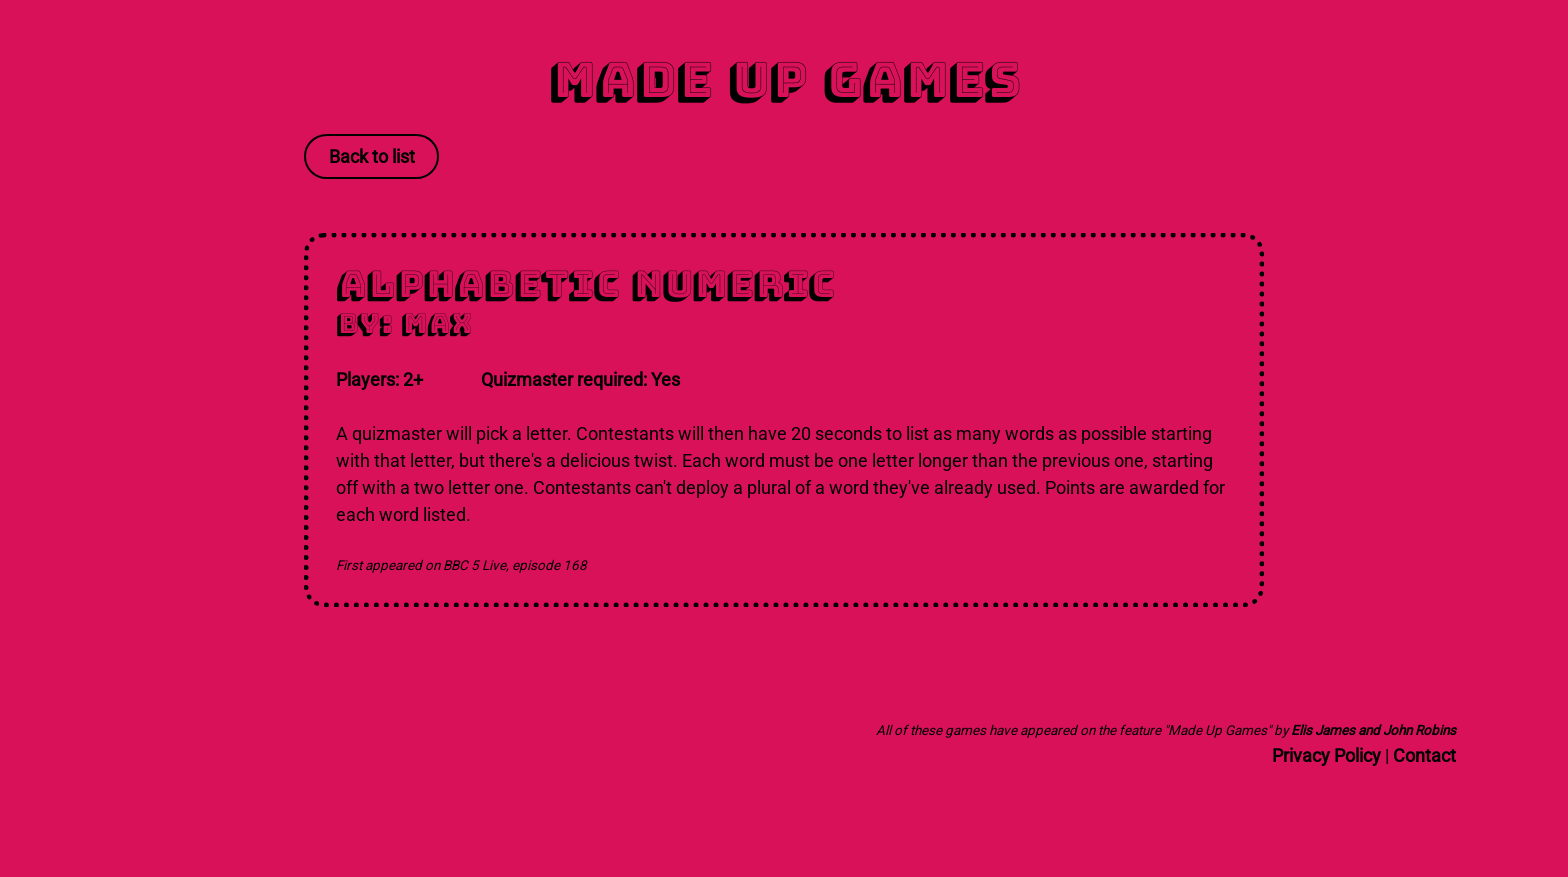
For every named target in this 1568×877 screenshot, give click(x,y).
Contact (1424, 755)
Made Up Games (784, 79)
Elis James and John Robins (1373, 730)
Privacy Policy (1326, 755)
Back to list (372, 156)
